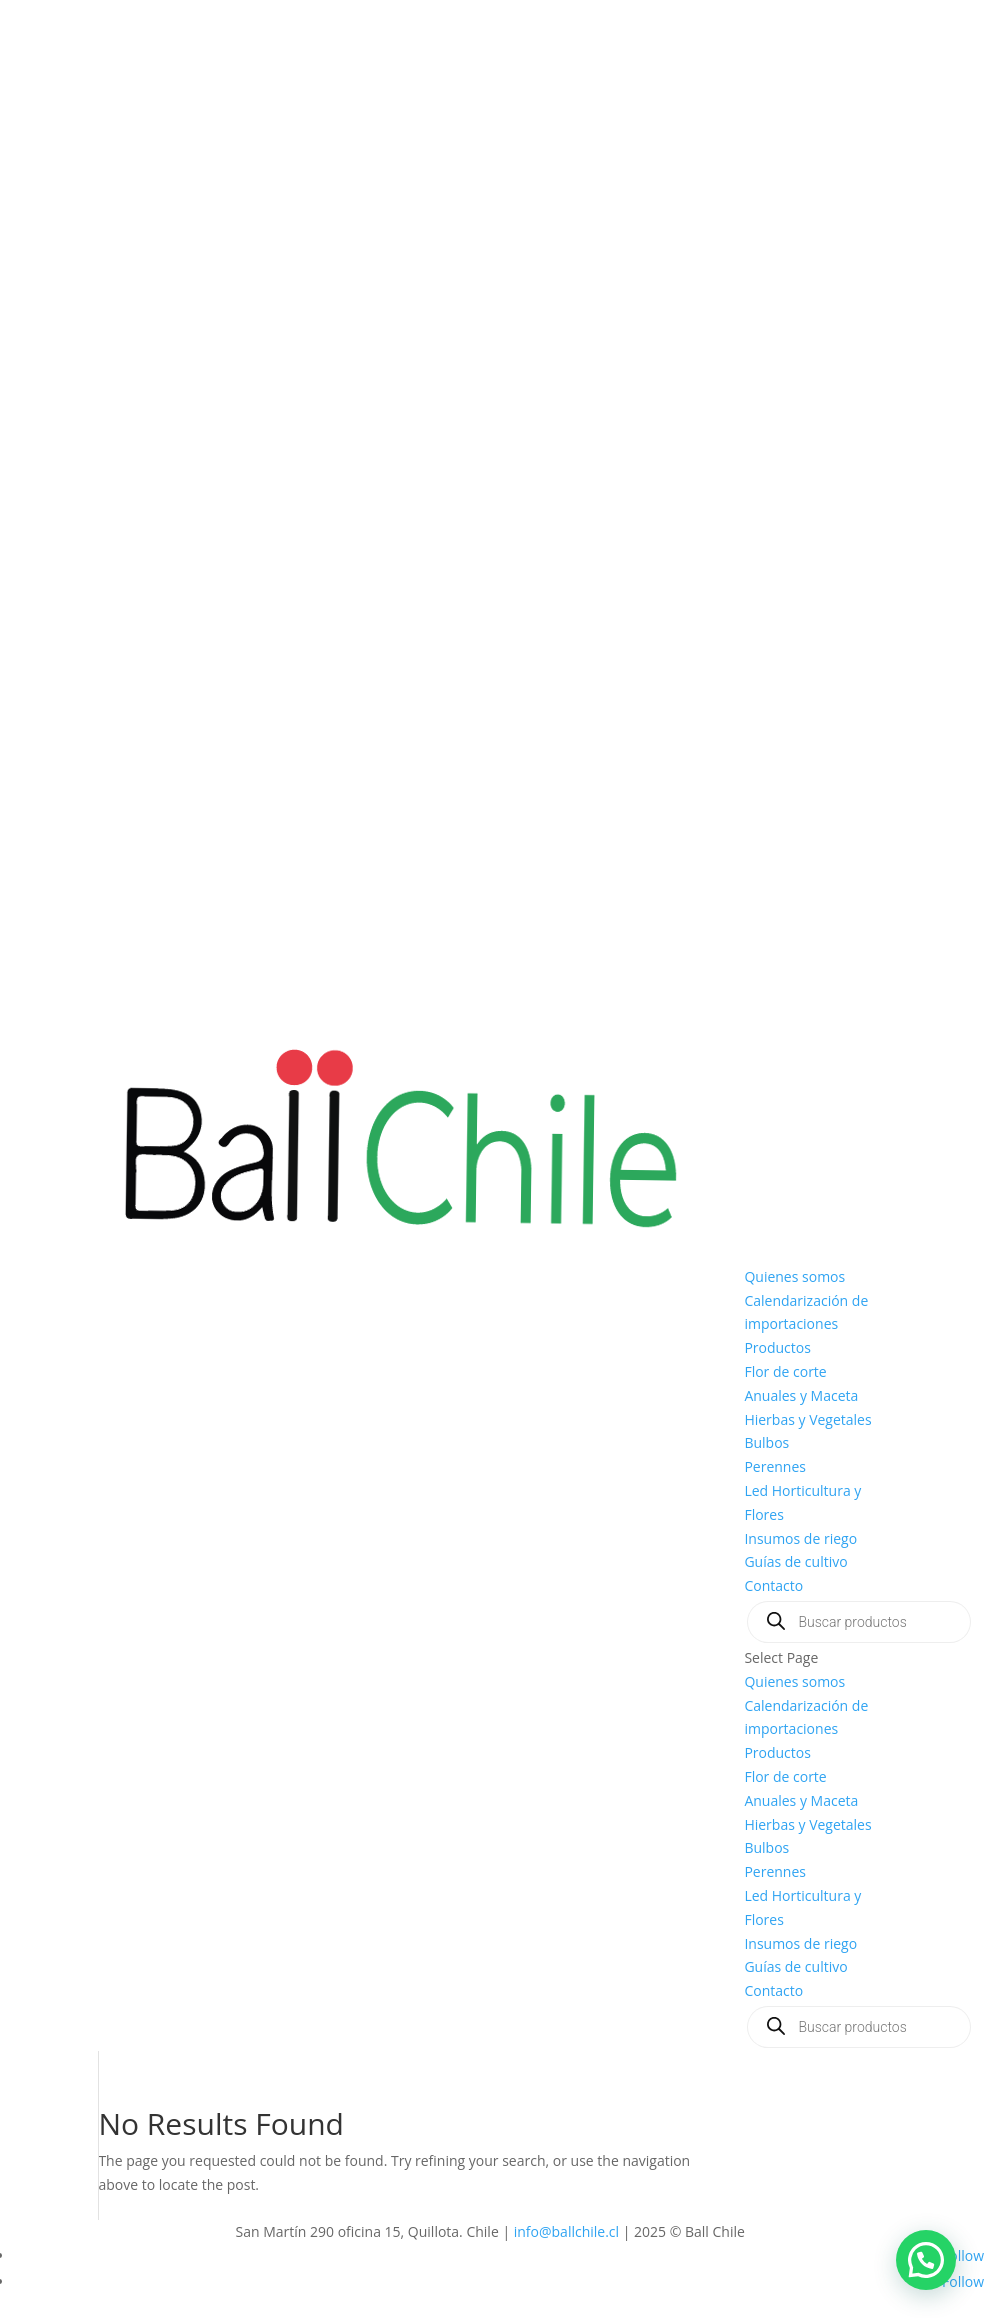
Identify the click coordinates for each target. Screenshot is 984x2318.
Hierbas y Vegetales (807, 1419)
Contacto (773, 1585)
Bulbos (766, 1442)
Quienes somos (794, 1276)
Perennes (775, 1466)
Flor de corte (785, 1371)
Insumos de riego (800, 1538)
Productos (777, 1347)
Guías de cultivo (795, 1561)
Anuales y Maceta (801, 1395)
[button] (926, 2260)
